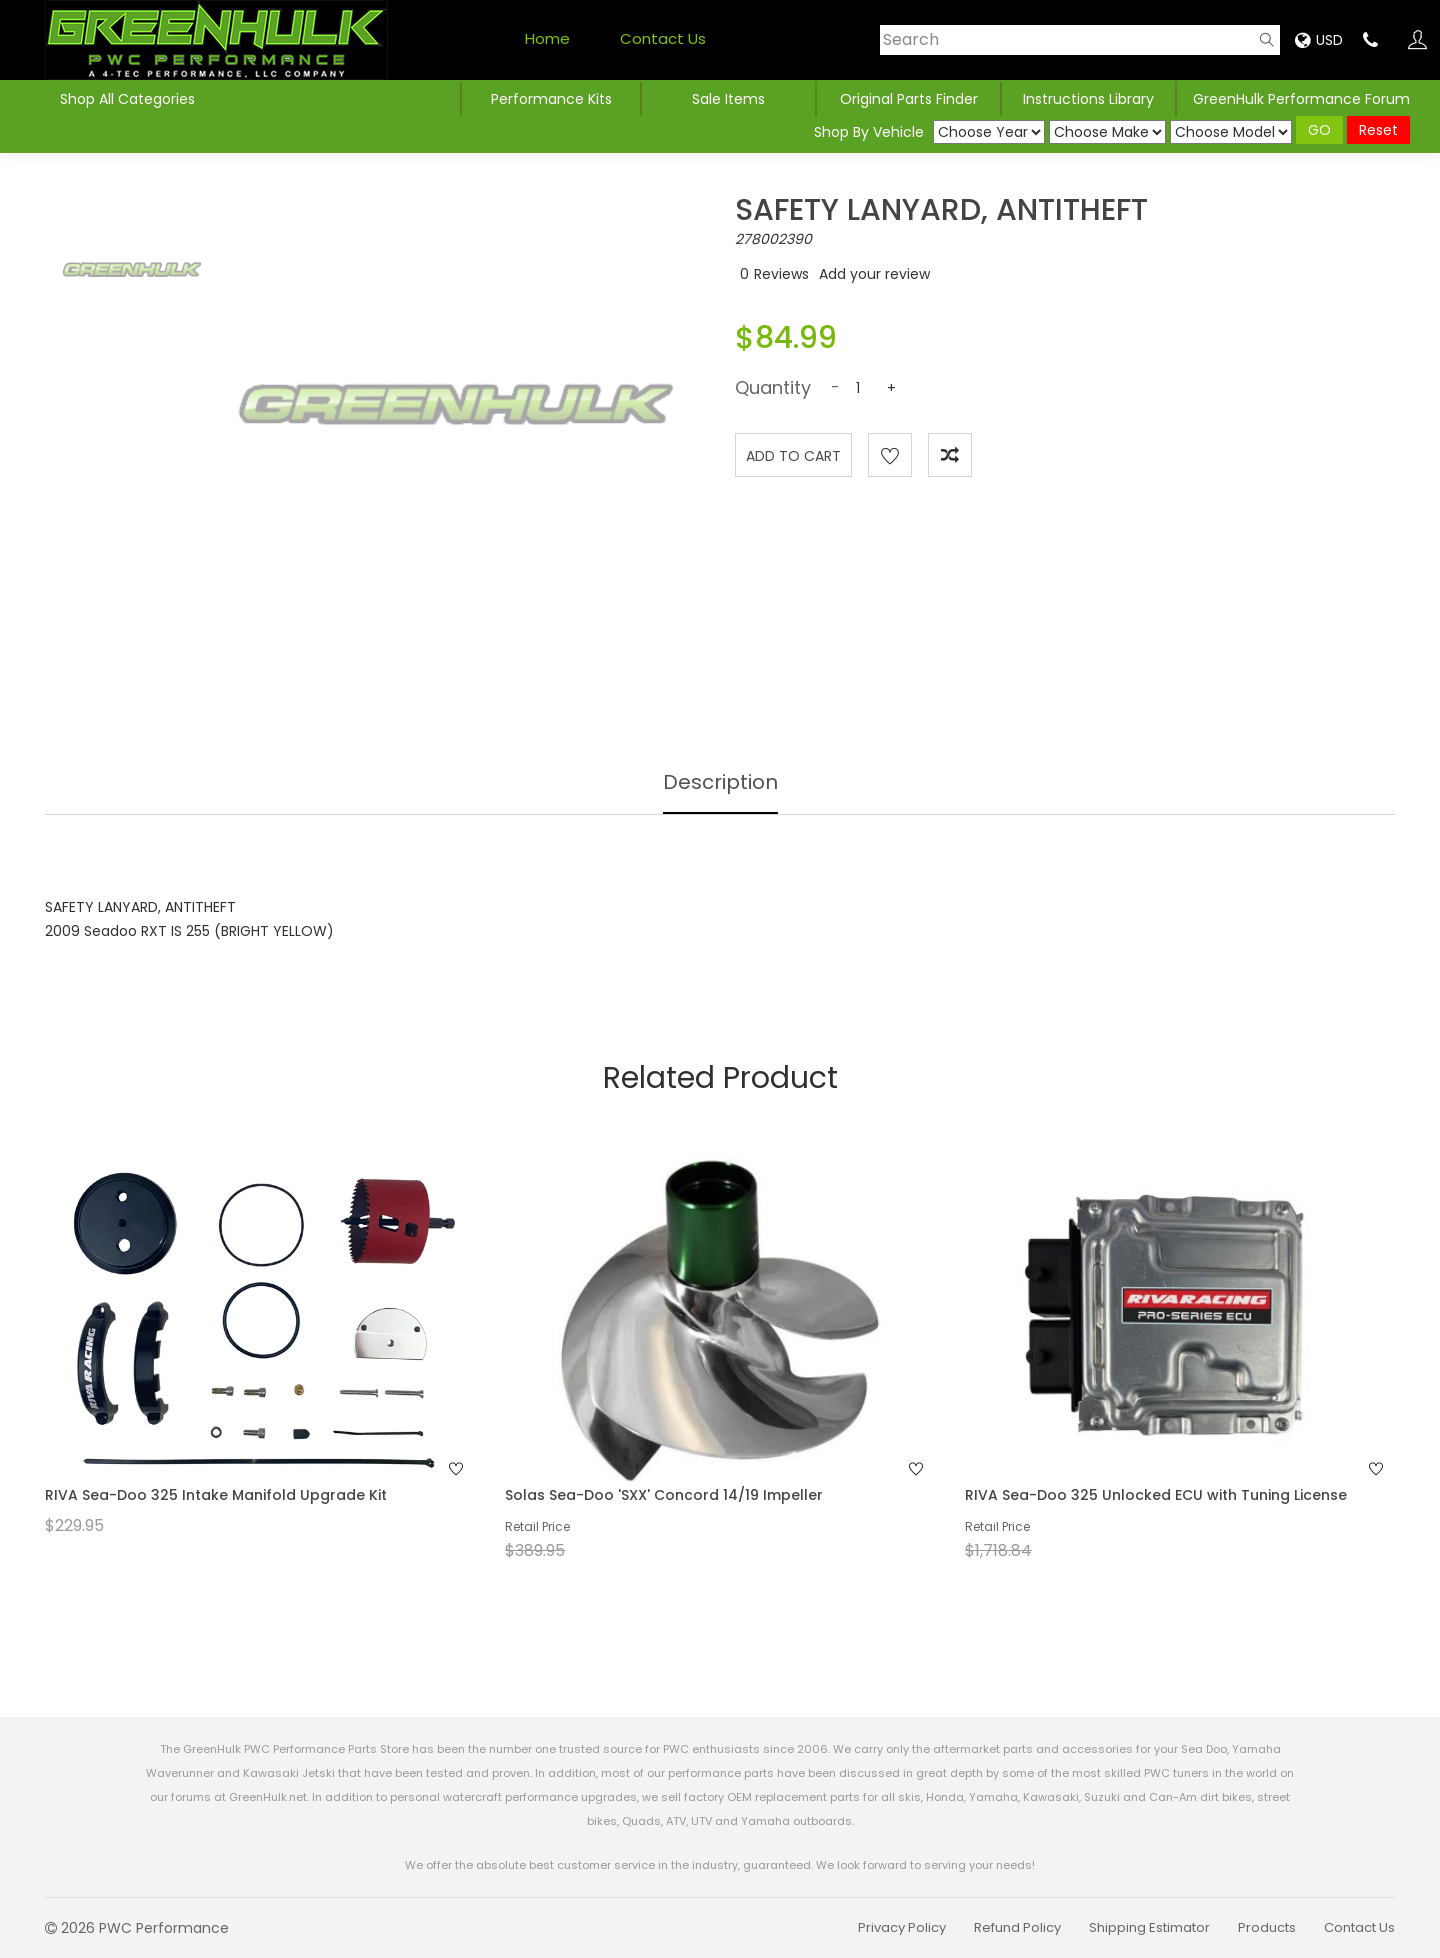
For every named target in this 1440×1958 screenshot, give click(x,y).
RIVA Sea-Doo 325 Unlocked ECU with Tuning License (1156, 1495)
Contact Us (663, 38)
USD (1319, 40)
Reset (1378, 130)
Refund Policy (1017, 1927)
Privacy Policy (902, 1927)
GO (1319, 130)
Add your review (874, 274)
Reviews (781, 274)
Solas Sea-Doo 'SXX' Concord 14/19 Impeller (664, 1495)
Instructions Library (1088, 99)
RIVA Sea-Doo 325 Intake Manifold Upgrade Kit (216, 1495)
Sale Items (728, 99)
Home (547, 38)
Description (720, 782)
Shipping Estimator (1149, 1927)
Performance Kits (551, 99)
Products (1267, 1927)
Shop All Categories (127, 99)
